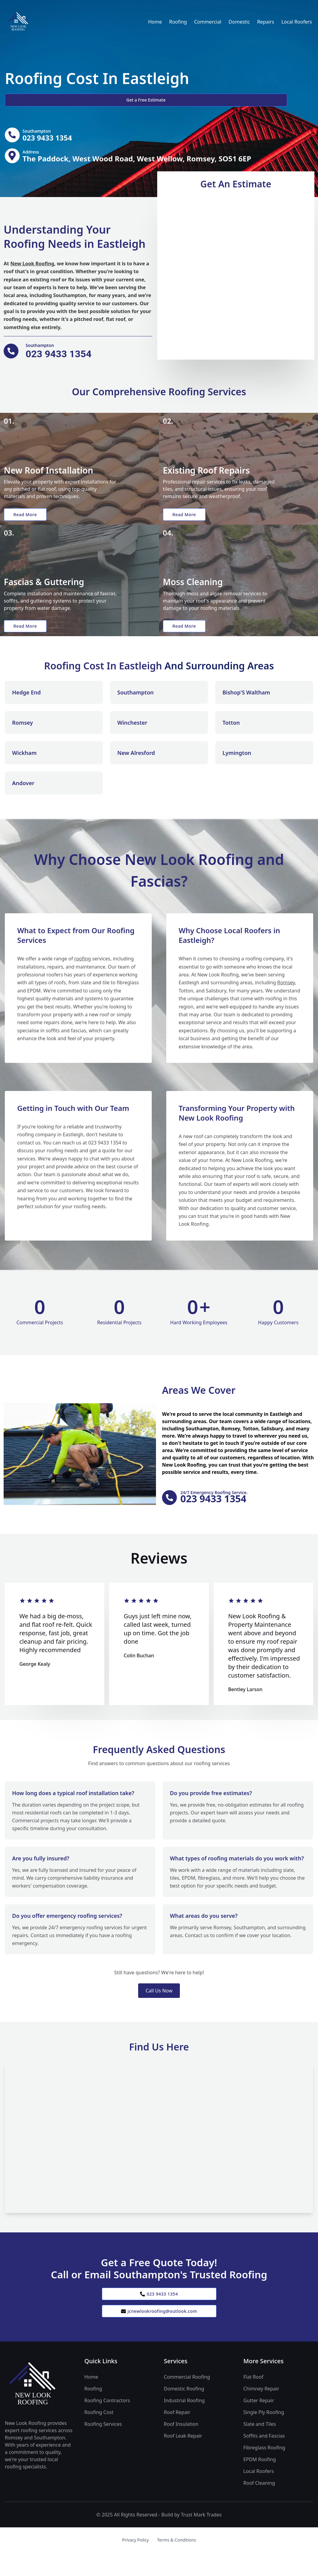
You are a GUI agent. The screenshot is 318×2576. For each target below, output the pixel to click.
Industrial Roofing (184, 2423)
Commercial (207, 21)
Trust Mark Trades (201, 2538)
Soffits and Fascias (264, 2459)
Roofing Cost (98, 2435)
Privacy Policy (135, 2563)
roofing (82, 975)
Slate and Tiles (259, 2447)
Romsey (286, 998)
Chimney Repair (261, 2412)
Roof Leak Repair (183, 2459)
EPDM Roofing (259, 2482)
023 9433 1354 (159, 2313)
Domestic (239, 21)
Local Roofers (296, 21)
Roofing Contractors (107, 2423)
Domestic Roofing (184, 2412)
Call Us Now (158, 2009)
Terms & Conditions (176, 2563)
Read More (28, 522)
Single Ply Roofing (263, 2435)
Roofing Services (103, 2447)
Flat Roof (253, 2400)
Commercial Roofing (187, 2400)
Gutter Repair (258, 2423)
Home (155, 21)
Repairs (265, 21)
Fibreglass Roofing (264, 2471)
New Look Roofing (32, 267)
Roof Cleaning (259, 2506)
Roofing (178, 21)
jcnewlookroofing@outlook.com (159, 2333)
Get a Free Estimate (37, 100)
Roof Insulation (181, 2447)
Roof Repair (177, 2435)
